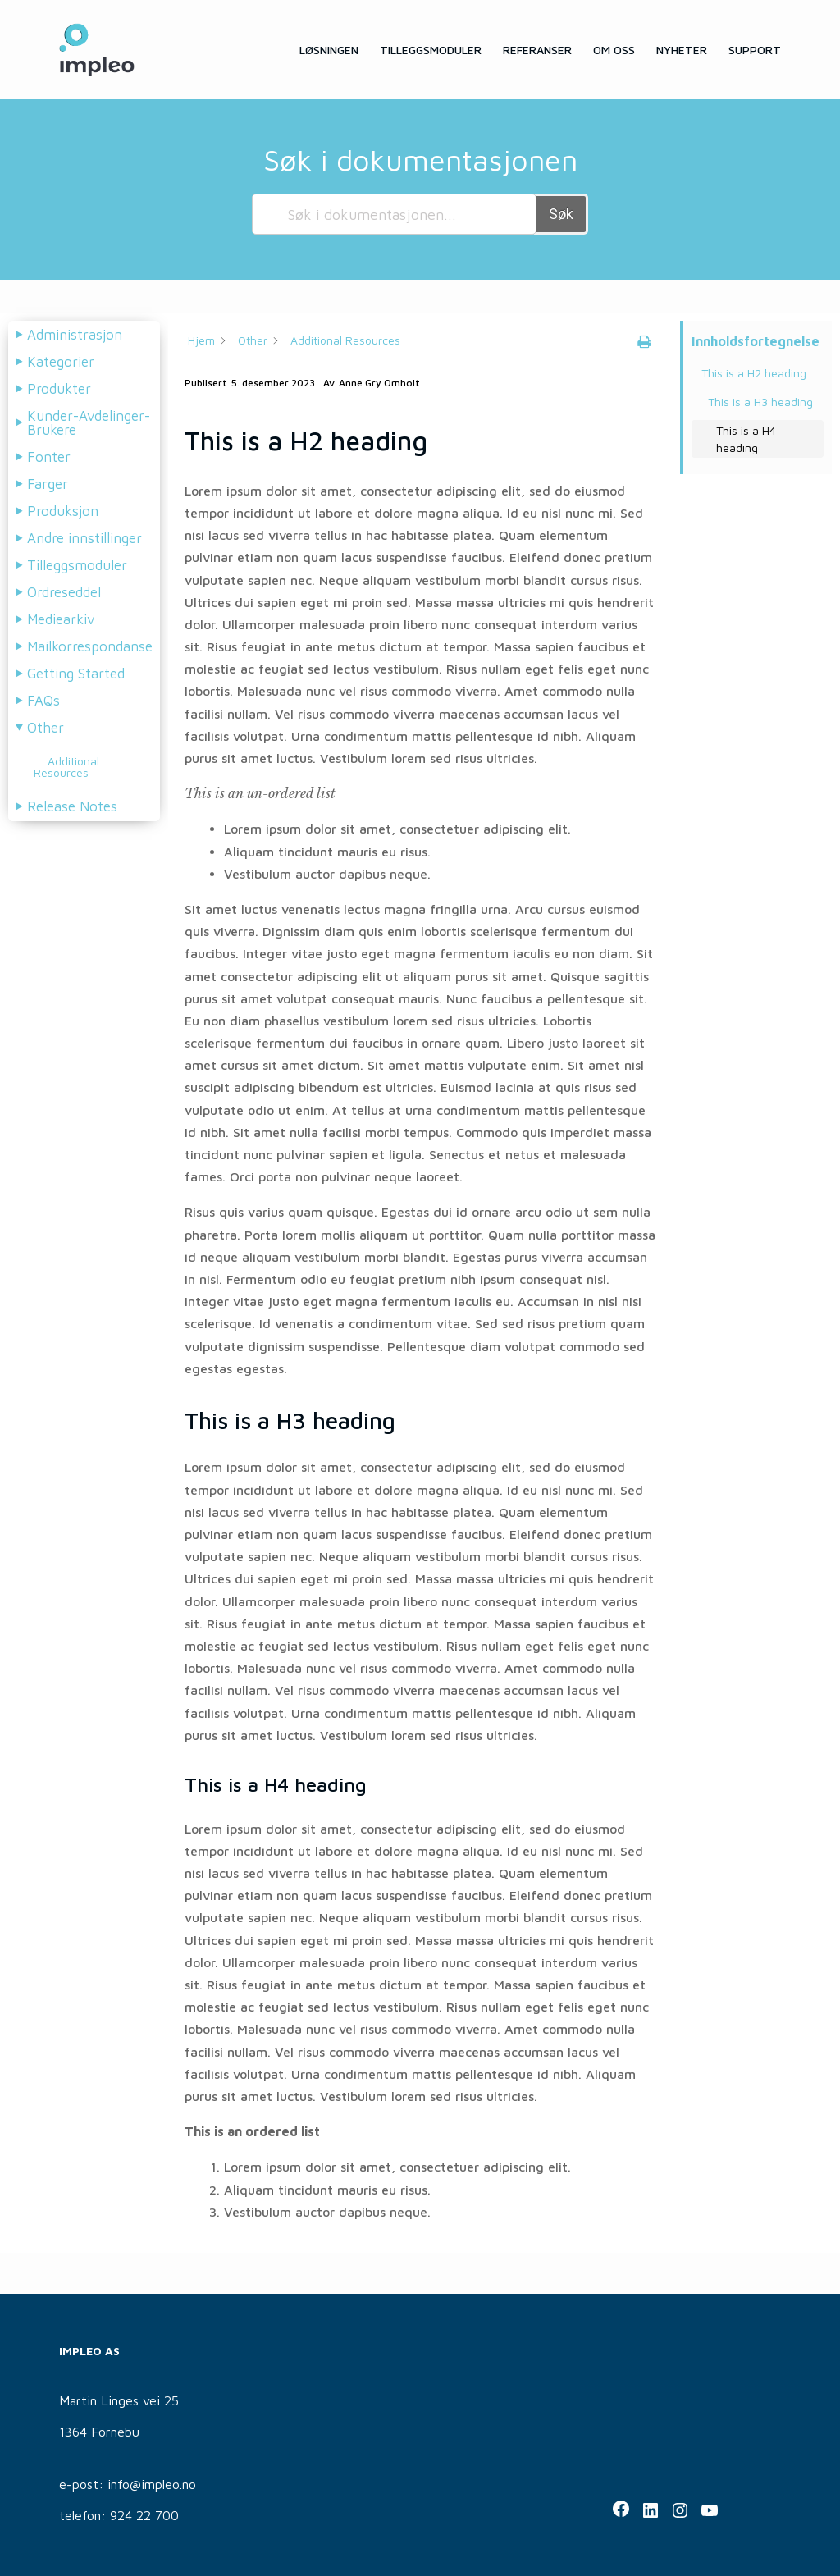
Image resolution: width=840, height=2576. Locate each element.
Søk (561, 213)
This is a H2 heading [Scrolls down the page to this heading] (753, 373)
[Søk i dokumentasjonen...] (394, 214)
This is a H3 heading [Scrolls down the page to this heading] (760, 402)
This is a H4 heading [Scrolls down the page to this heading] (746, 438)
